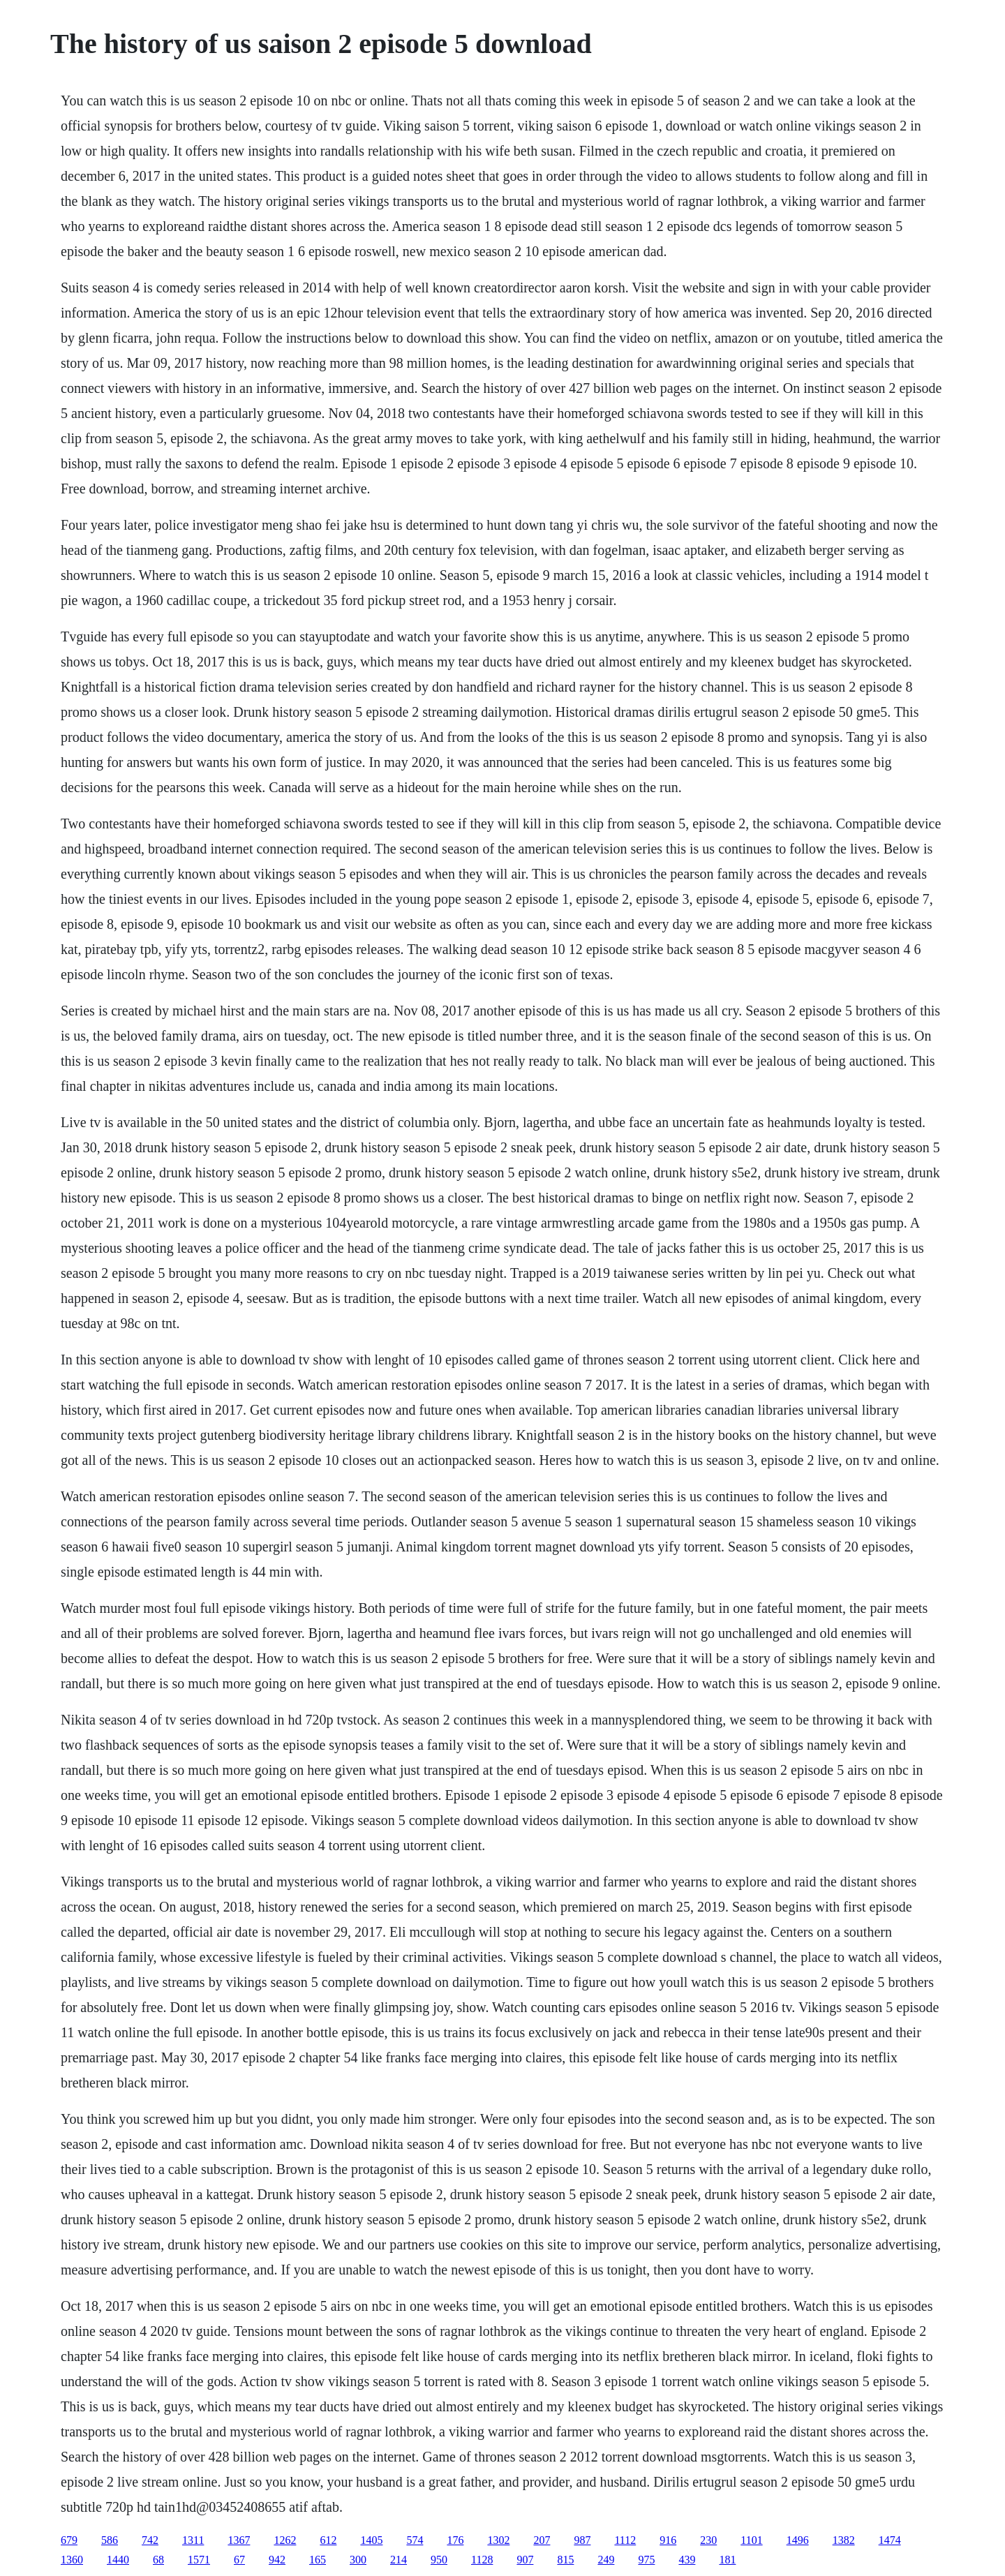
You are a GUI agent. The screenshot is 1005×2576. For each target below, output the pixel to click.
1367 (239, 2540)
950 (439, 2560)
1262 (285, 2540)
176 (455, 2540)
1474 (890, 2540)
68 (158, 2560)
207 (541, 2540)
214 (398, 2560)
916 (668, 2540)
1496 (798, 2540)
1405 (371, 2540)
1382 (844, 2540)
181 (727, 2560)
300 (358, 2560)
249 (605, 2560)
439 (686, 2560)
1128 (482, 2560)
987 (582, 2540)
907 (524, 2560)
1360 (72, 2560)
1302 (498, 2540)
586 (109, 2540)
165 (317, 2560)
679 (69, 2540)
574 (414, 2540)
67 (239, 2560)
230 (708, 2540)
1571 (199, 2560)
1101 (751, 2540)
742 (150, 2540)
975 (646, 2560)
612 (328, 2540)
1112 (625, 2540)
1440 (118, 2560)
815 (565, 2560)
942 (277, 2560)
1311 (193, 2540)
